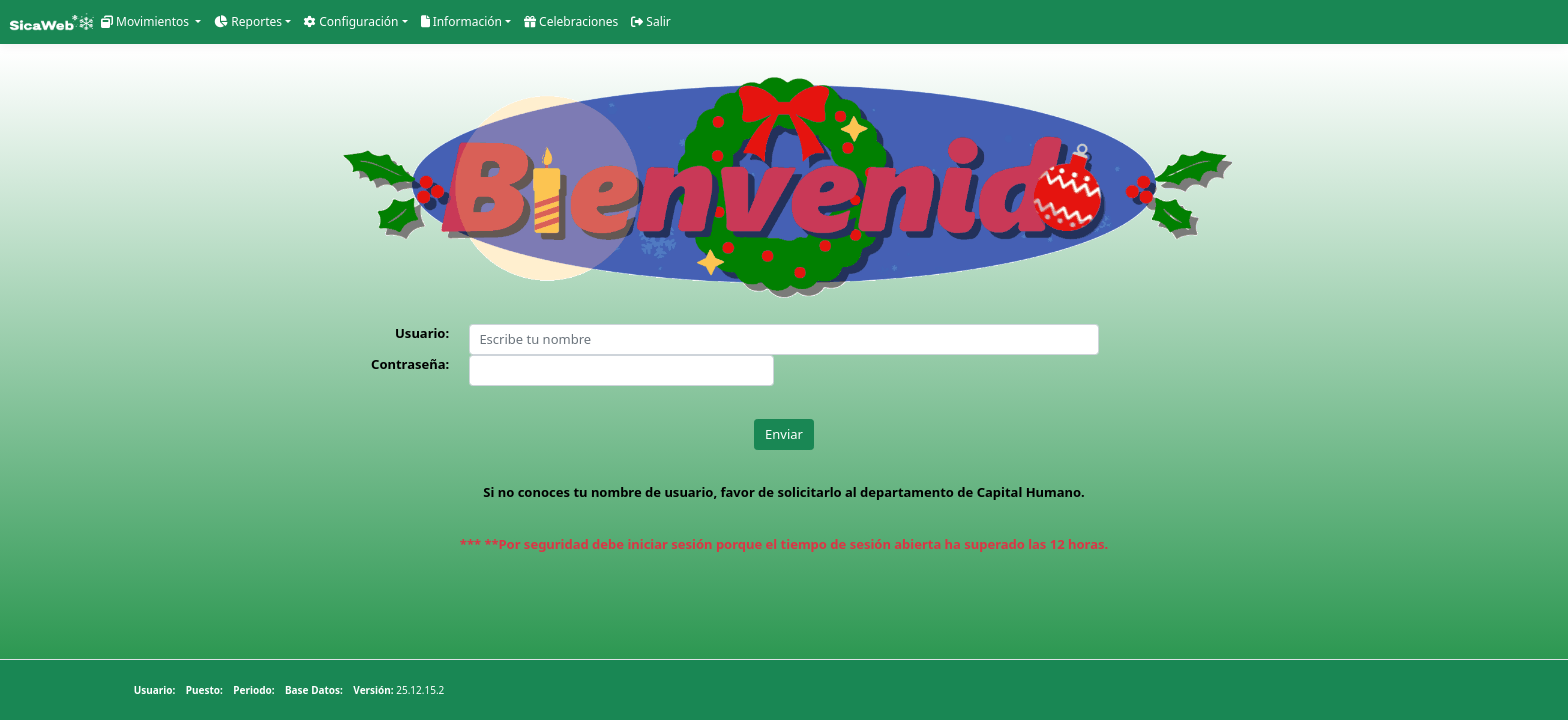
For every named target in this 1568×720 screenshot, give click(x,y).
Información (486, 22)
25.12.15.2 (336, 690)
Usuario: (422, 334)
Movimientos (150, 22)
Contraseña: (410, 366)
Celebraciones (604, 22)
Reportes (258, 22)
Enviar (784, 435)
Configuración (369, 22)
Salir (689, 22)
